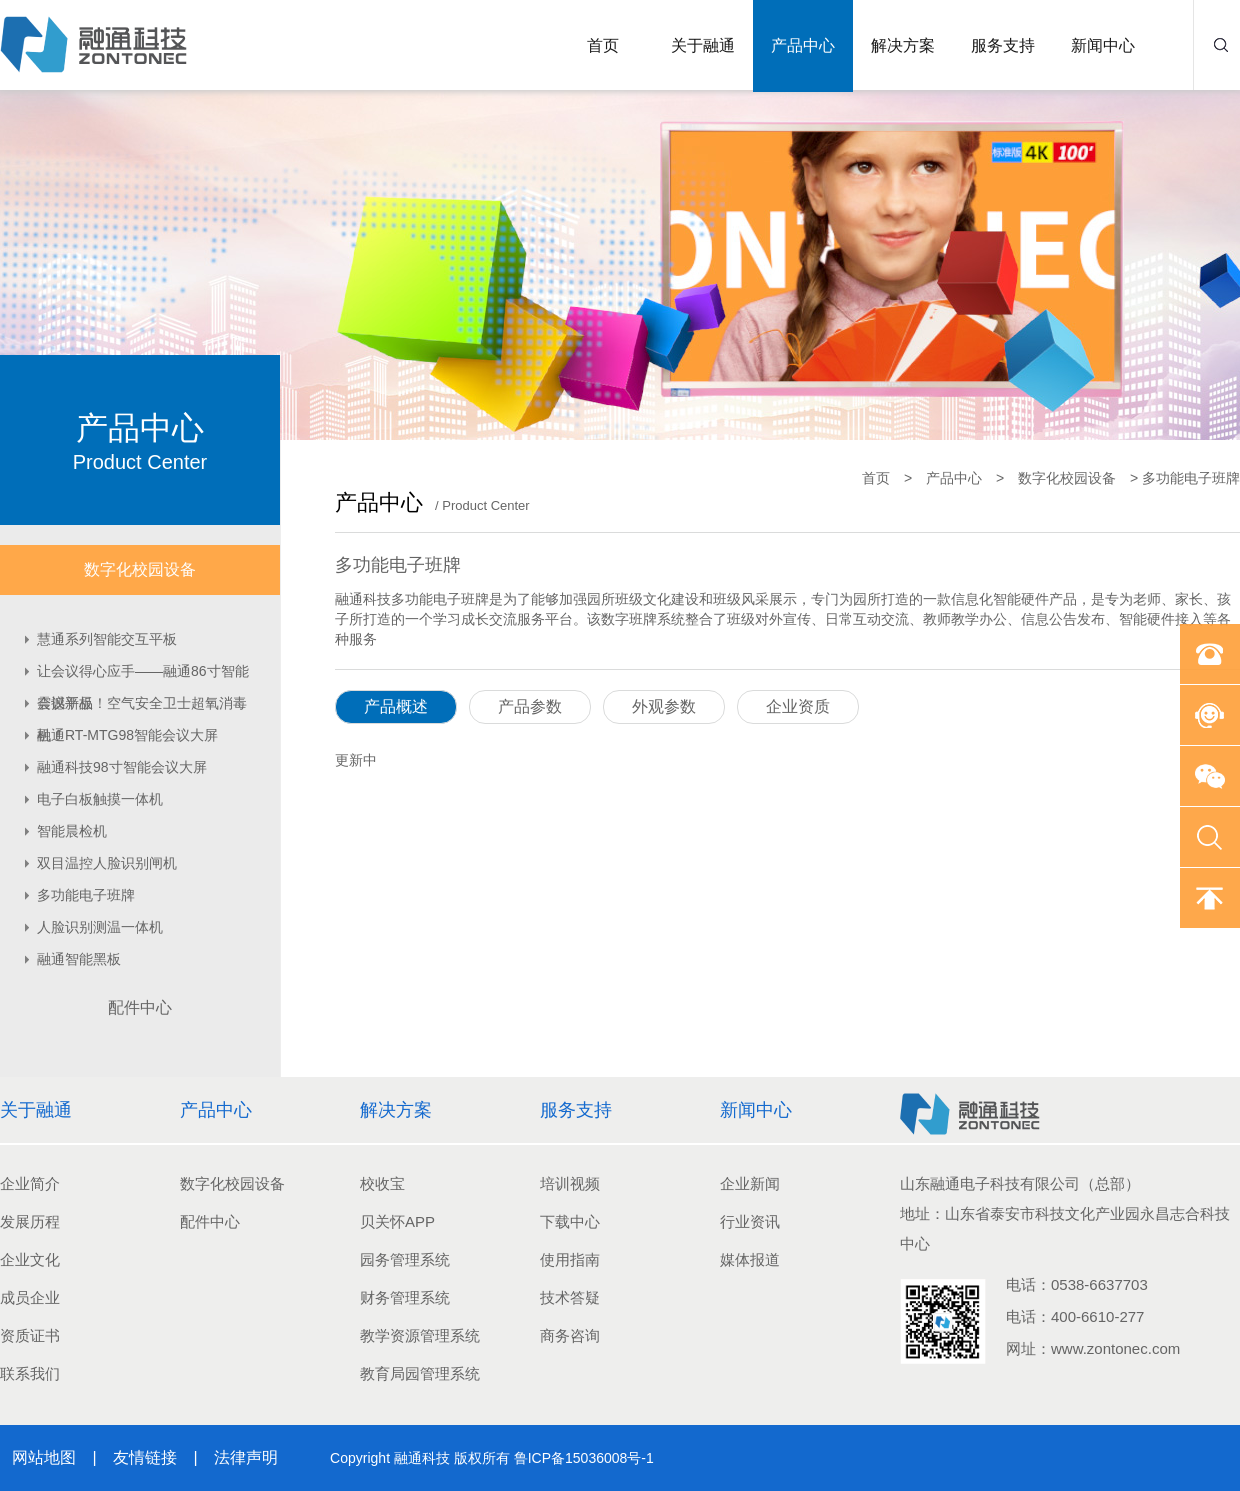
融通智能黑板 (79, 959)
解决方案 (903, 45)
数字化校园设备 (140, 569)
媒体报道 (750, 1259)
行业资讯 (750, 1221)
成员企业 (30, 1297)
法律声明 (244, 1457)
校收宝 (382, 1183)
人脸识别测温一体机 (100, 927)
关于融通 (703, 45)
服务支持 (1003, 45)
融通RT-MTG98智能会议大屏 (127, 735)
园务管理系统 (405, 1259)
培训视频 (570, 1183)
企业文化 (30, 1259)
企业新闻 (750, 1183)
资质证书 (30, 1335)
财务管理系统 (405, 1297)
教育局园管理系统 (420, 1373)
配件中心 (140, 1007)
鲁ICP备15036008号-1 (584, 1458)
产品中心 (803, 45)
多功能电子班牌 (86, 895)
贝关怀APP (397, 1221)
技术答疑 (570, 1297)
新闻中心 (1103, 45)
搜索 (1221, 45)
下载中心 (570, 1221)
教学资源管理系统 (420, 1335)
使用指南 (570, 1259)
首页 (603, 45)
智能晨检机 (72, 831)
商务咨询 (570, 1335)
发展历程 (30, 1221)
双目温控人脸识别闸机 (107, 863)
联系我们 (30, 1373)
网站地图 (44, 1457)
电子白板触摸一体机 (100, 799)
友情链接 (145, 1457)
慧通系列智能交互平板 (107, 639)
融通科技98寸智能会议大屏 (122, 767)
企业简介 (30, 1183)
